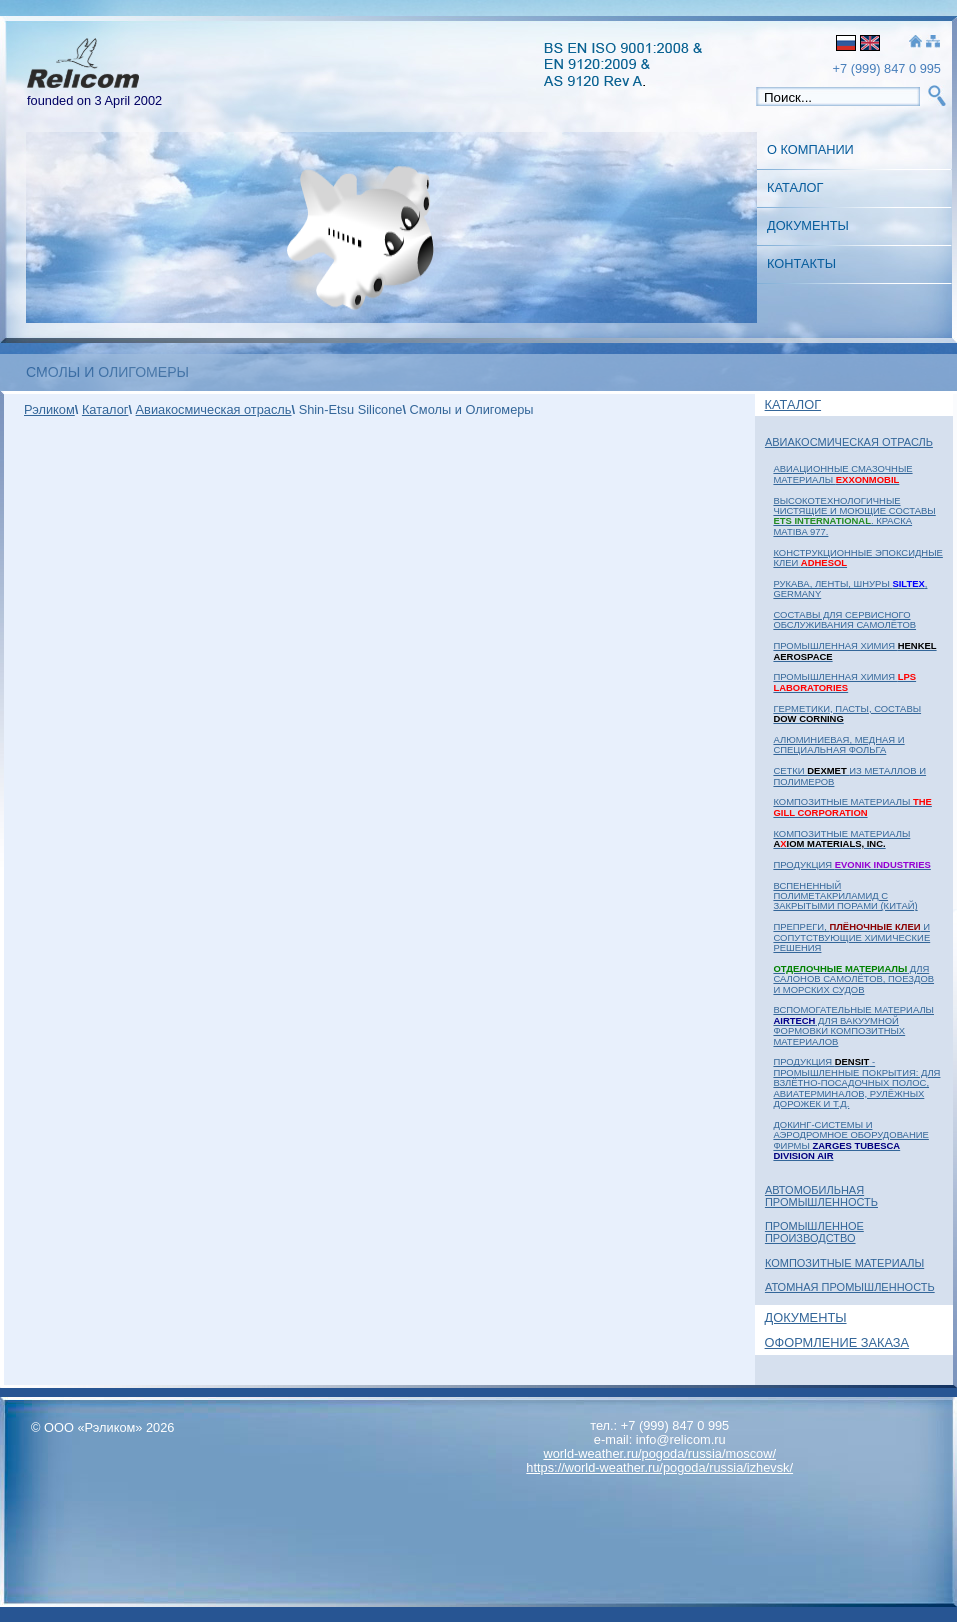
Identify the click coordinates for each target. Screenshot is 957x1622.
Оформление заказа (837, 1342)
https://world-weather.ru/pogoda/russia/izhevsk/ (659, 1467)
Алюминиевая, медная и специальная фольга (838, 744)
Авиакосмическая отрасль (849, 442)
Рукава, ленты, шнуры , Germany (850, 588)
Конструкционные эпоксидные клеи (857, 557)
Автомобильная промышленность (821, 1196)
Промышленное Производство (814, 1232)
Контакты (801, 263)
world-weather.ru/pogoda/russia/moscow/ (659, 1453)
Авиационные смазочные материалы (842, 473)
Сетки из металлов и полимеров (849, 775)
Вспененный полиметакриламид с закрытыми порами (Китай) (845, 896)
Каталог (795, 187)
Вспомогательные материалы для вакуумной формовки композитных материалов (853, 1025)
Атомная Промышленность (850, 1287)
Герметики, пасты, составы (847, 713)
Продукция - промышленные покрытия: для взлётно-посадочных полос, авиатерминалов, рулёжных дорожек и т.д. (856, 1082)
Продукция (851, 864)
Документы (808, 225)
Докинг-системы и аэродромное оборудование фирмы (850, 1140)
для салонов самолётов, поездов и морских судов (853, 979)
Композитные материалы (852, 806)
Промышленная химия (854, 650)
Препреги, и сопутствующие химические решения (851, 937)
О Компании (810, 149)
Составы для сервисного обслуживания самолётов (844, 619)
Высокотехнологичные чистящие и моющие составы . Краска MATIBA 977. (854, 516)
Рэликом (49, 409)
